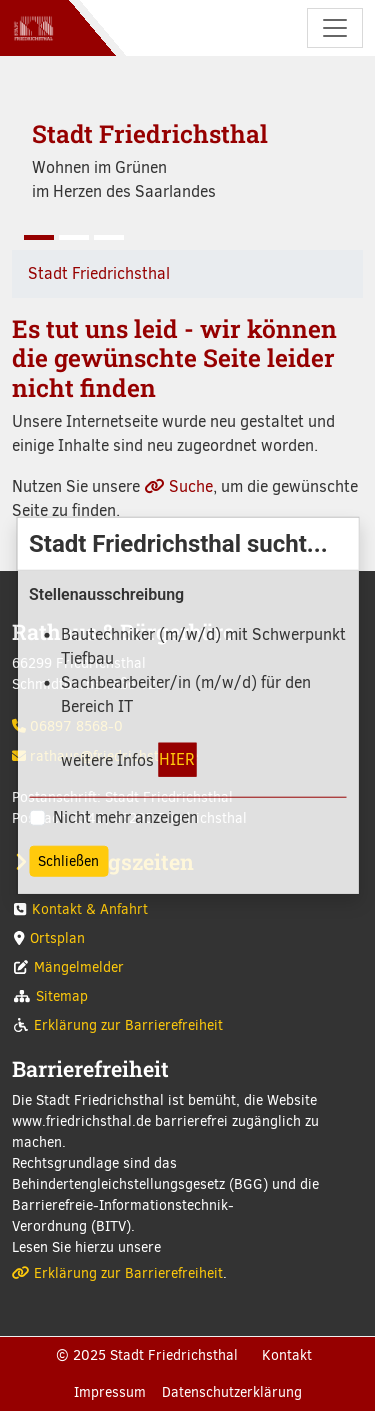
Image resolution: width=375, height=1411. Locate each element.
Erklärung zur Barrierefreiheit (128, 1025)
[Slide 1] (39, 237)
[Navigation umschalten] (335, 28)
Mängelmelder (79, 967)
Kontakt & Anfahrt (90, 909)
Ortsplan (57, 938)
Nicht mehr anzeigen (125, 817)
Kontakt (287, 1355)
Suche (191, 486)
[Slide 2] (74, 237)
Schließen (68, 861)
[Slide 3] (109, 237)
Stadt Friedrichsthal (99, 273)
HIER (177, 758)
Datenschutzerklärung (232, 1392)
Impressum (110, 1392)
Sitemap (62, 996)
